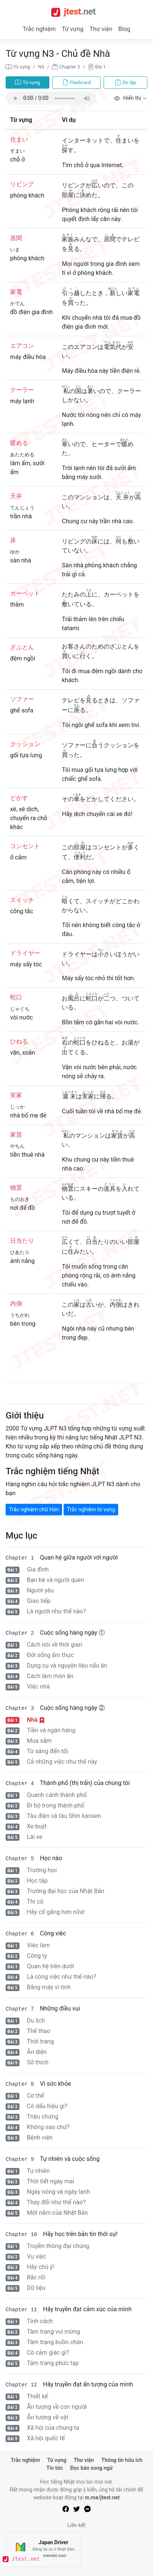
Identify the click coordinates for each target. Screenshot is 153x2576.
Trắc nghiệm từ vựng (91, 1509)
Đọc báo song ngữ (91, 2468)
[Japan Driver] (43, 2549)
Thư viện (100, 29)
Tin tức (54, 2468)
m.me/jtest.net (102, 2497)
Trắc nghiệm (39, 29)
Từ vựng (72, 29)
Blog (124, 29)
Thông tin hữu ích (122, 2460)
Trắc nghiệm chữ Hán (34, 1509)
